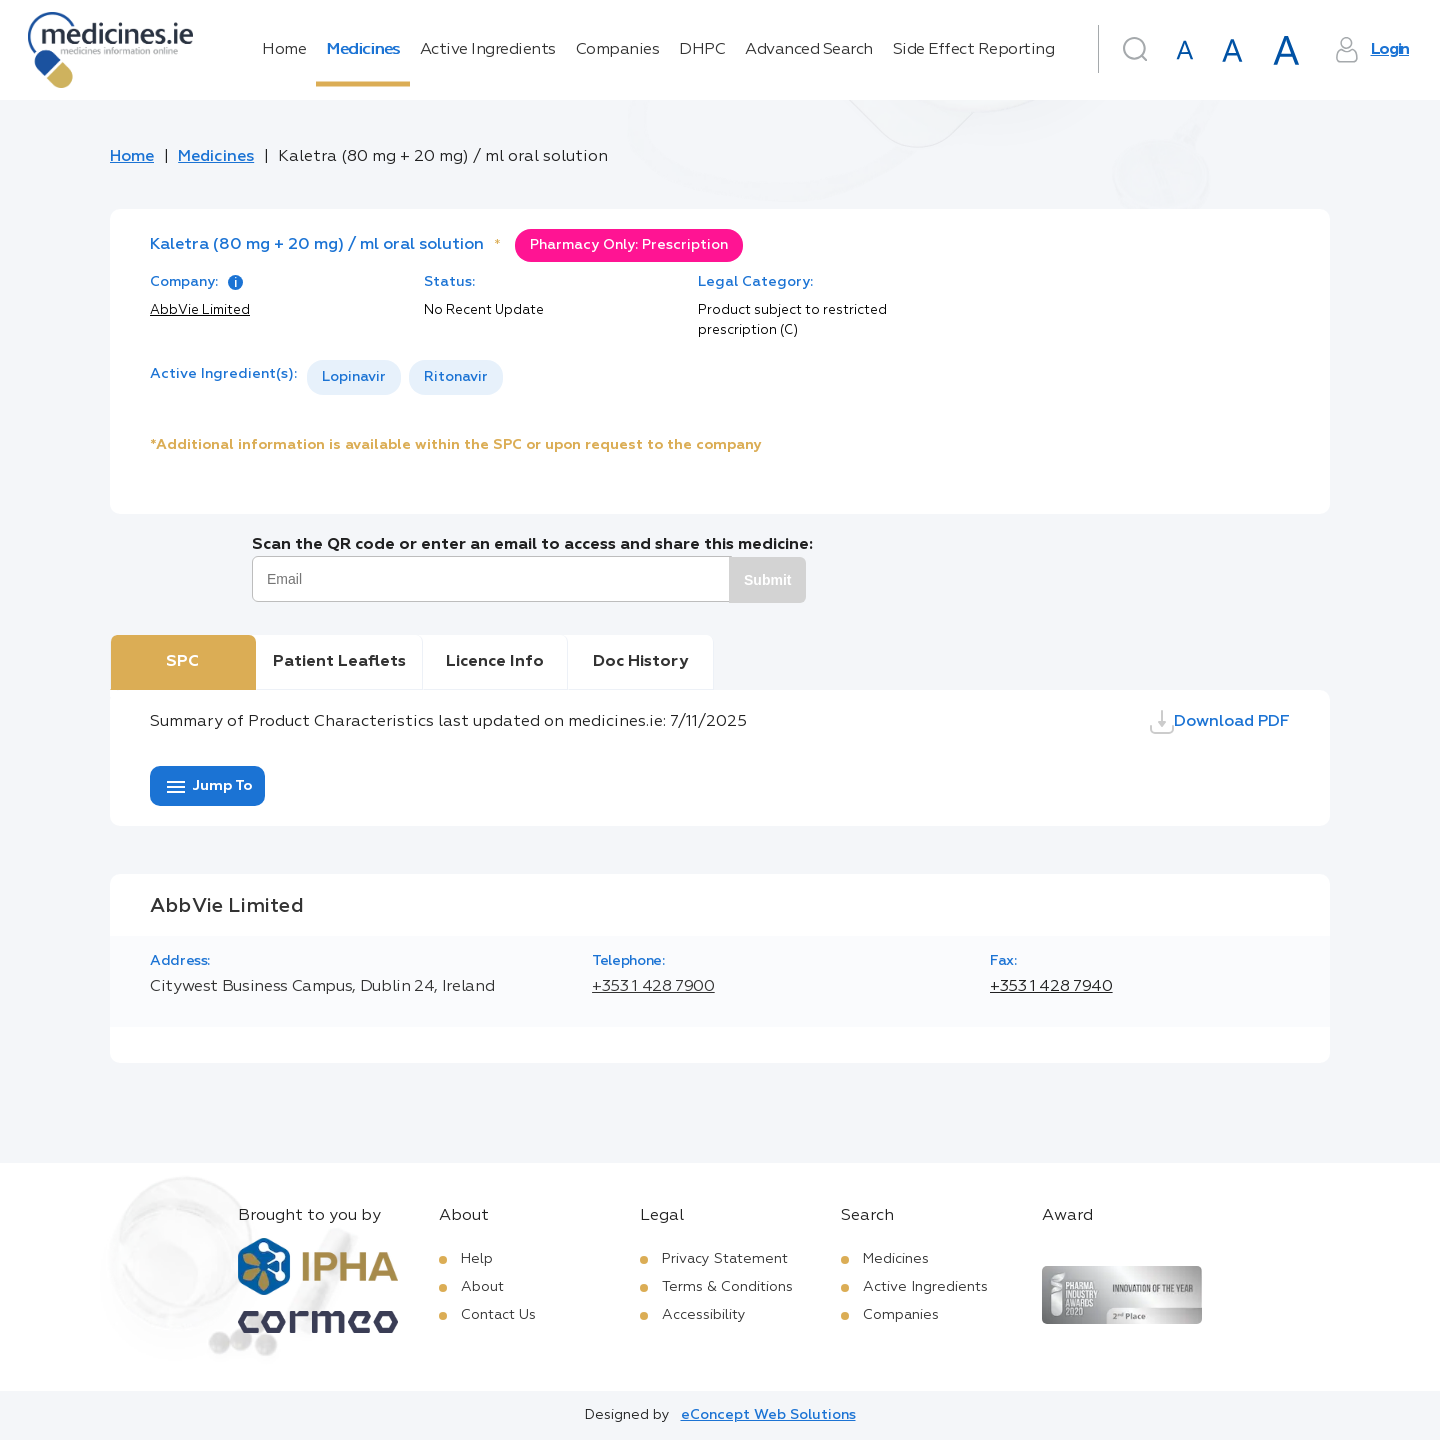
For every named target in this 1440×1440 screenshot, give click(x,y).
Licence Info (495, 662)
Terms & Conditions (727, 1287)
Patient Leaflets (339, 662)
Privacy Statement (725, 1259)
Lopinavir (354, 377)
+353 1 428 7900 (653, 987)
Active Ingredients (488, 50)
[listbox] (405, 377)
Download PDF (1220, 722)
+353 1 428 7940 (1051, 987)
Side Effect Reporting (974, 50)
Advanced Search (809, 50)
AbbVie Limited (200, 310)
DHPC (702, 50)
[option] (354, 377)
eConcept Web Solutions (768, 1415)
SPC (182, 662)
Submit (767, 580)
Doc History (640, 662)
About (482, 1287)
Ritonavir (456, 377)
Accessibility (704, 1315)
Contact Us (498, 1315)
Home (284, 50)
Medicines (363, 50)
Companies (618, 50)
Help (477, 1259)
